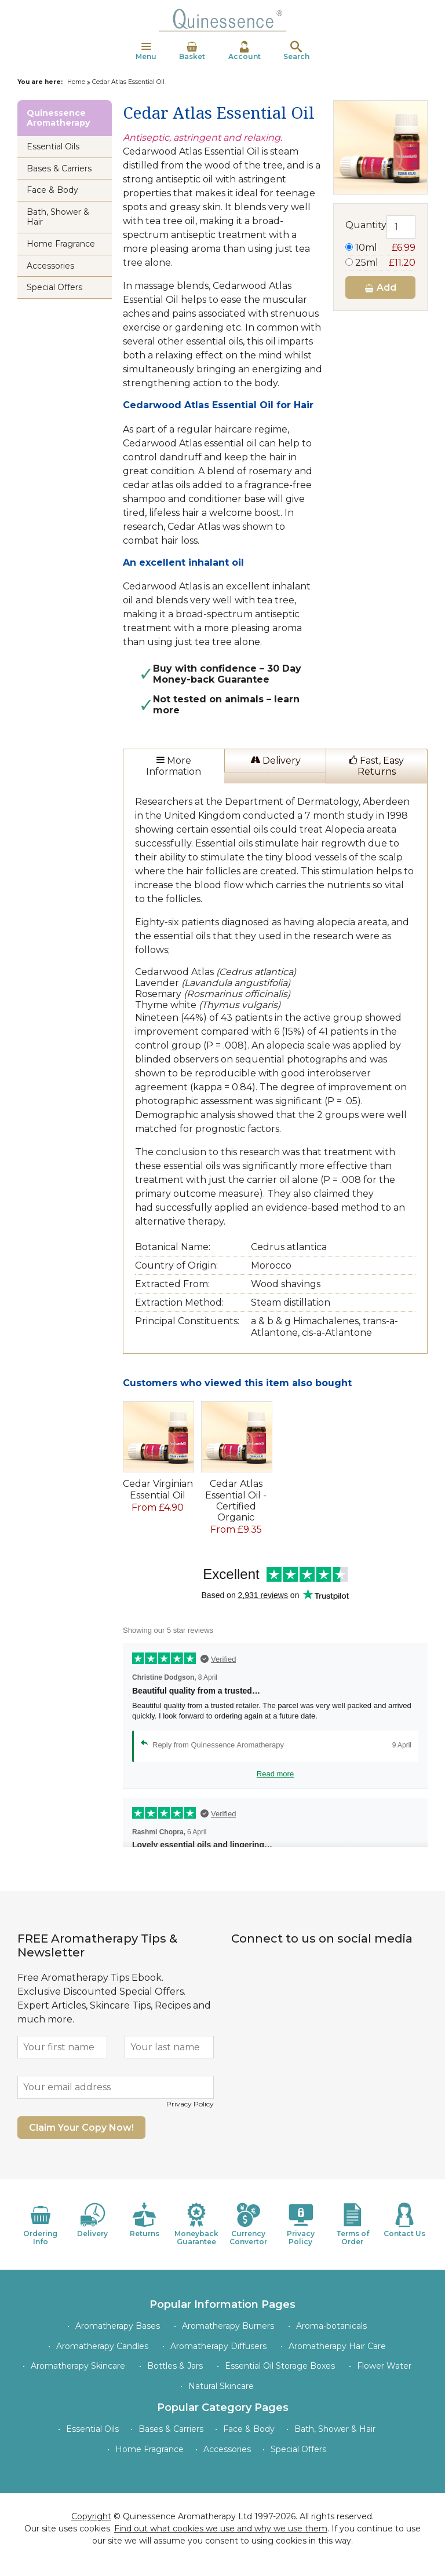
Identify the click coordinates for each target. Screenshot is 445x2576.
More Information (173, 766)
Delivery (275, 760)
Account (244, 51)
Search (296, 51)
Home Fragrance (61, 244)
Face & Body (52, 190)
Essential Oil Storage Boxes (280, 2366)
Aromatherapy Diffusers (218, 2346)
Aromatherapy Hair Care (337, 2346)
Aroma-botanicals (331, 2326)
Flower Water (384, 2366)
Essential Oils (53, 146)
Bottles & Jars (175, 2366)
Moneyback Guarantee (196, 2224)
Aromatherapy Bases (117, 2326)
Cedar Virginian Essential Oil (158, 1489)
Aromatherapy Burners (228, 2326)
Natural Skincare (221, 2386)
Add (380, 287)
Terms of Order (353, 2224)
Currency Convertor (248, 2224)
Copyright (91, 2516)
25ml (380, 262)
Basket (192, 51)
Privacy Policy (190, 2103)
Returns (145, 2220)
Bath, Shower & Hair (58, 217)
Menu (146, 51)
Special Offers (54, 287)
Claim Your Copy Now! (81, 2127)
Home (76, 82)
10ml (380, 247)
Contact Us (404, 2220)
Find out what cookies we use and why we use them (220, 2528)
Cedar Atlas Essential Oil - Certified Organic (236, 1500)
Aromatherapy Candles (102, 2346)
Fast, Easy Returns (376, 766)
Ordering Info (40, 2224)
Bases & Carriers (59, 168)
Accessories (50, 266)
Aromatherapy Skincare (78, 2366)
